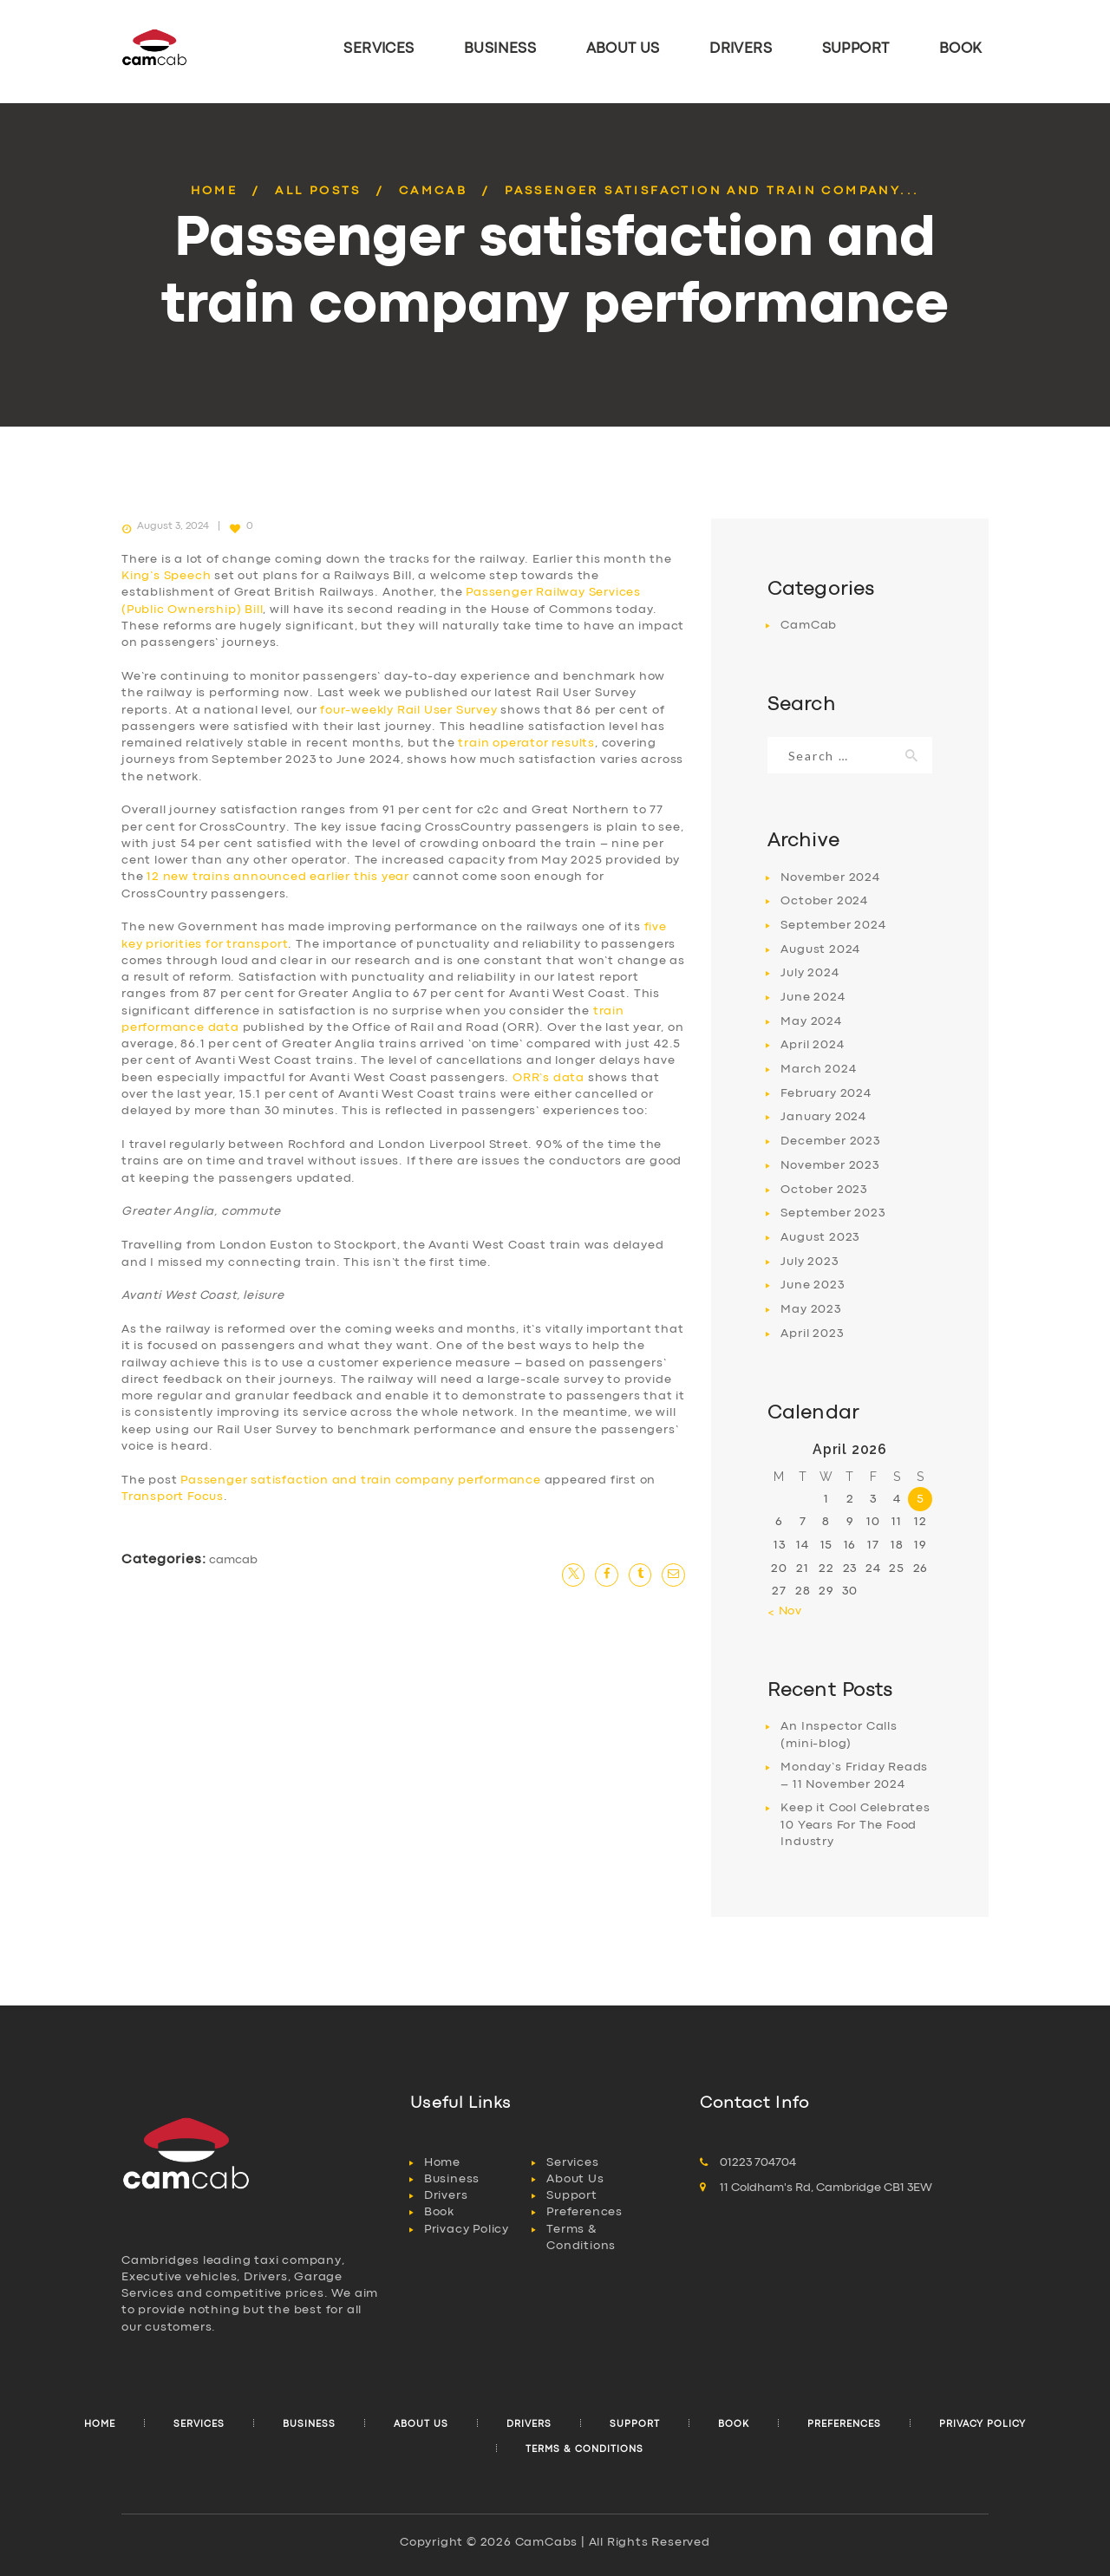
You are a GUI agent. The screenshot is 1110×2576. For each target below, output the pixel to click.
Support (571, 2195)
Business (452, 2179)
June (812, 997)
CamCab (433, 191)
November (829, 877)
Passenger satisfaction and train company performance (360, 1480)
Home (214, 191)
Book (439, 2212)
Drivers (446, 2195)
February (825, 1093)
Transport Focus (172, 1496)
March (818, 1069)
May (810, 1021)
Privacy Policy (466, 2229)
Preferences (584, 2212)
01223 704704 (758, 2162)
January (823, 1117)
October (824, 901)
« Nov (784, 1611)
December (829, 1141)
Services (572, 2162)
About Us (575, 2179)
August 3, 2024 (173, 526)
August (820, 949)
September (832, 925)
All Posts (318, 191)
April (812, 1045)
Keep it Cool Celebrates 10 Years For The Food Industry (855, 1825)
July (809, 973)
